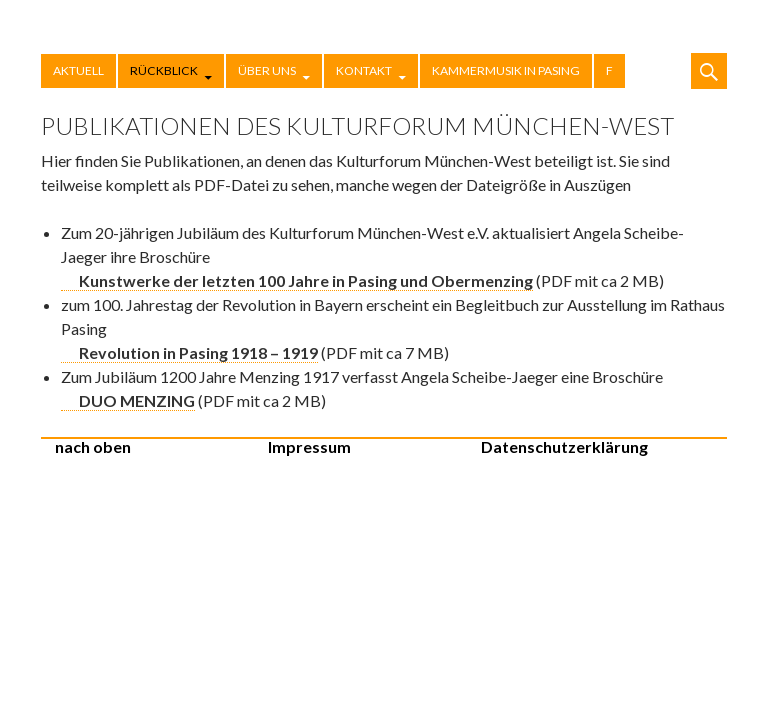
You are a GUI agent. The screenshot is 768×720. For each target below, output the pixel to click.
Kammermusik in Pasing (506, 70)
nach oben (93, 446)
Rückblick (164, 70)
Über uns (267, 70)
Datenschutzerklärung (564, 446)
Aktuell (78, 70)
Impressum (309, 446)
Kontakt (364, 70)
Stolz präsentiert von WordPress (689, 456)
